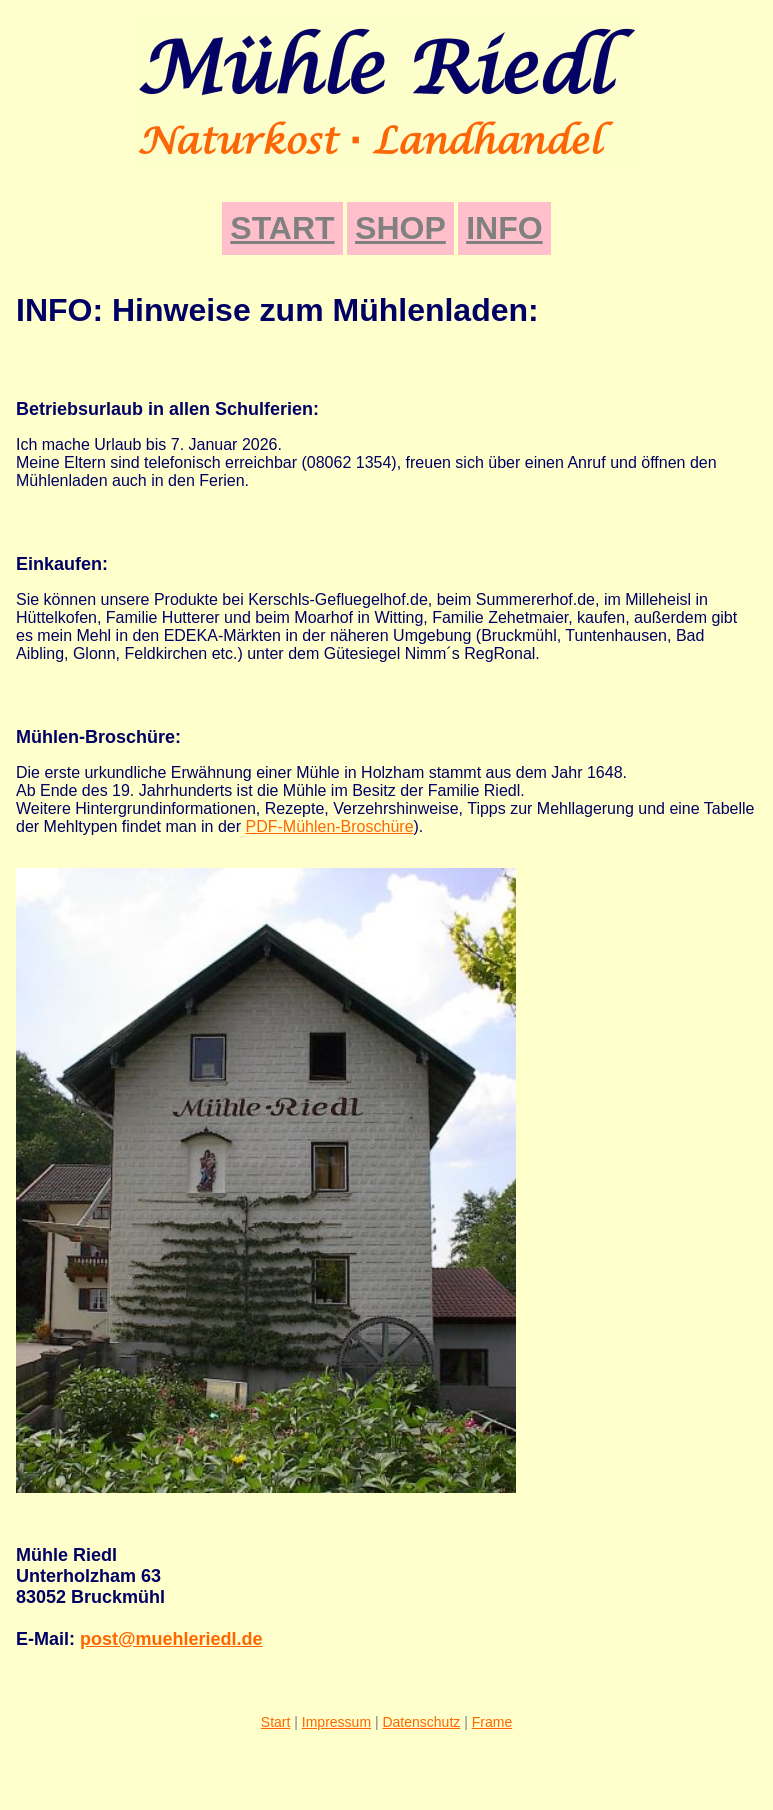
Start (276, 1722)
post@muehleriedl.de (171, 1639)
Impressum (336, 1722)
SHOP (400, 228)
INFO (504, 228)
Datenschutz (421, 1722)
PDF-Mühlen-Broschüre (329, 826)
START (282, 228)
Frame (492, 1722)
